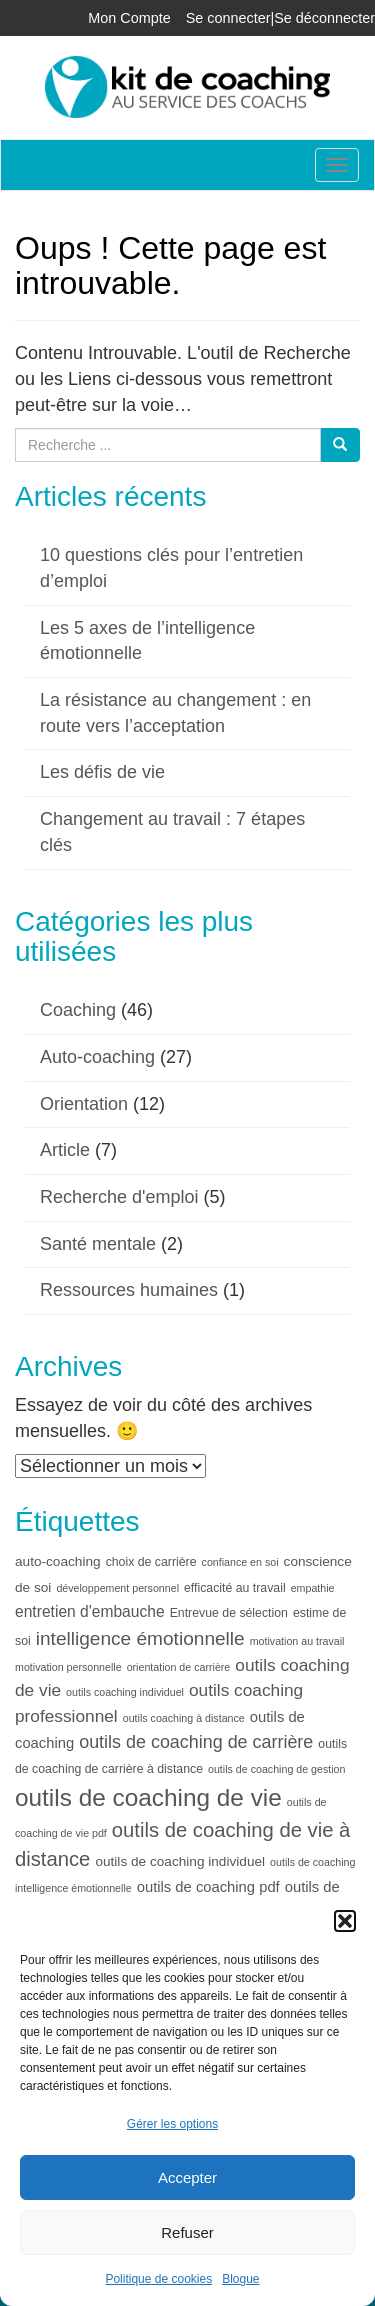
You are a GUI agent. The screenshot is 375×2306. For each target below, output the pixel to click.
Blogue (240, 2279)
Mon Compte (129, 18)
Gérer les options (172, 2124)
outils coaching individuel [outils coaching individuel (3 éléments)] (125, 1692)
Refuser (187, 2232)
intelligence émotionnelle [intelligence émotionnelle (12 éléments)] (140, 1638)
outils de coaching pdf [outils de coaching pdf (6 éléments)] (208, 1887)
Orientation (84, 1104)
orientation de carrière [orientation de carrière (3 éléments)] (179, 1667)
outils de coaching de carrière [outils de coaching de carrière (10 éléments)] (196, 1742)
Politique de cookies (158, 2279)
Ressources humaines (129, 1290)
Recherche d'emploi (119, 1197)
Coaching (78, 1010)
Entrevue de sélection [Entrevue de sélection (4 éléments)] (229, 1613)
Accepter (187, 2177)
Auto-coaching (97, 1057)
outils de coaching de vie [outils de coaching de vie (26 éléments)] (148, 1797)
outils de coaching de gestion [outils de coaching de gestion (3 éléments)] (276, 1769)
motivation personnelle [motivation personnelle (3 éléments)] (68, 1667)
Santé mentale (98, 1244)
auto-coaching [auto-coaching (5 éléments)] (58, 1561)
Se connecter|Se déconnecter (280, 18)
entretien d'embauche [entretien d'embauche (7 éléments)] (90, 1611)
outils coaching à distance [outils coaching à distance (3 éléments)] (184, 1718)
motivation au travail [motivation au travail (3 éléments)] (297, 1641)
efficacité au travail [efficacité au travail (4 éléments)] (235, 1588)
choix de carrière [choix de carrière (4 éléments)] (151, 1562)
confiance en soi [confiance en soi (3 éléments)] (240, 1562)
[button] (345, 1921)
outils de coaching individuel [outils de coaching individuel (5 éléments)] (180, 1861)
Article (65, 1150)
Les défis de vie (102, 772)
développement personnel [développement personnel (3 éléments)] (117, 1588)
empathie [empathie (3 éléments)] (313, 1588)
